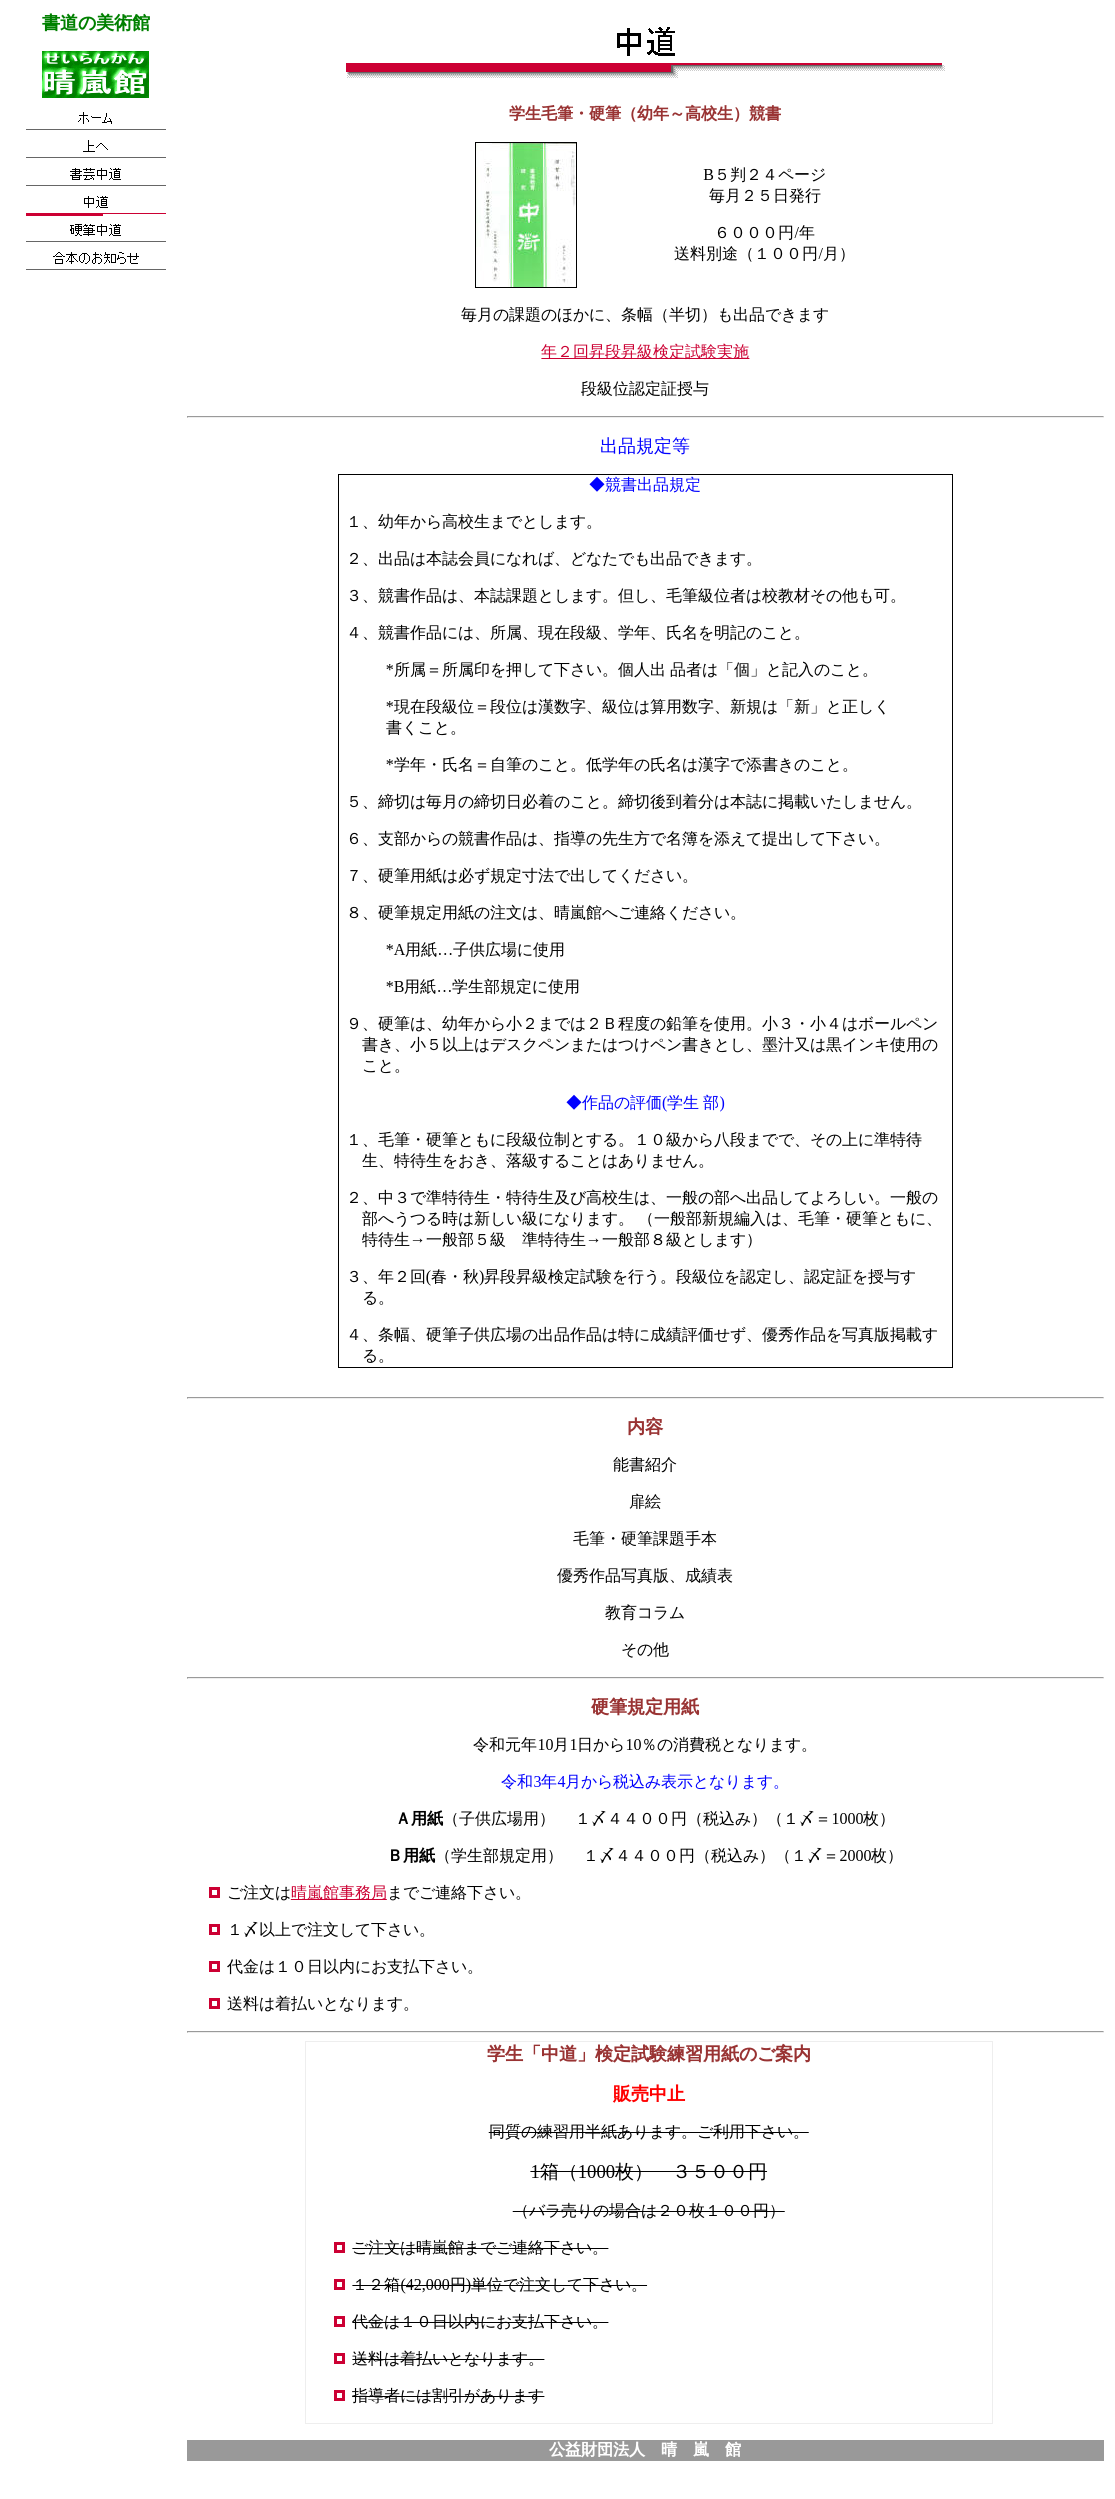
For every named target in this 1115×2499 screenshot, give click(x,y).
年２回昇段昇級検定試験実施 (645, 351)
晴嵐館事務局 (339, 1892)
